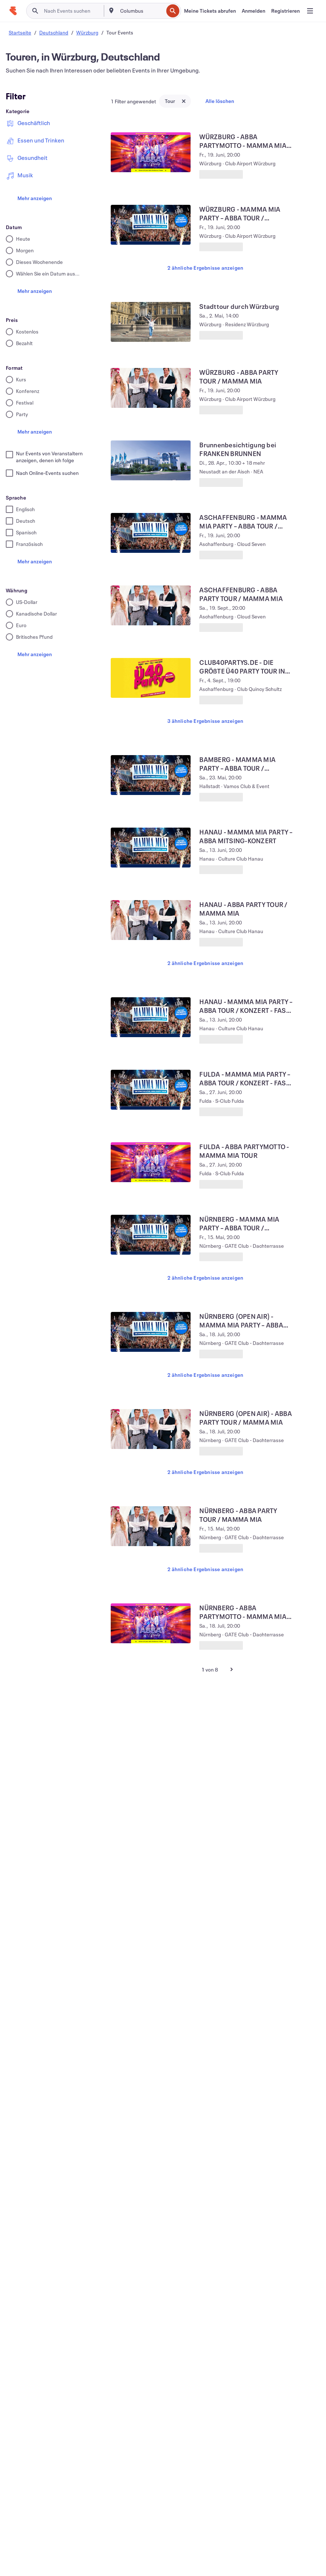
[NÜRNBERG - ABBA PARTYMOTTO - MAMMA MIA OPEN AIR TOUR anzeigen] (151, 1623)
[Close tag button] (183, 101)
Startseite (20, 32)
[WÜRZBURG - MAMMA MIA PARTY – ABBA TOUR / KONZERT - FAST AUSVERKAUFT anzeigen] (151, 225)
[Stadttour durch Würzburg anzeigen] (151, 322)
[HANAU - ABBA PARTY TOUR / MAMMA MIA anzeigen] (151, 920)
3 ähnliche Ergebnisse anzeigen (205, 720)
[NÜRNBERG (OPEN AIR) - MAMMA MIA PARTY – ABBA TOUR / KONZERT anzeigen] (151, 1332)
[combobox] (141, 11)
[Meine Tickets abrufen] (210, 11)
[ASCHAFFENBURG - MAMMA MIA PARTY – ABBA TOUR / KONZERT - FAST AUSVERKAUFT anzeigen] (151, 533)
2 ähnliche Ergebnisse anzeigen (205, 267)
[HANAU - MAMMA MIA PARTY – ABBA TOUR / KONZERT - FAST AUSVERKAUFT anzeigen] (151, 1017)
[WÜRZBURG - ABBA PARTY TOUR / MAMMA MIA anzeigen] (151, 388)
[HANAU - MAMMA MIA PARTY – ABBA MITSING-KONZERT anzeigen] (151, 847)
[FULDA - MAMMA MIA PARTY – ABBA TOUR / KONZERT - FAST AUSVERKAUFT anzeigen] (151, 1090)
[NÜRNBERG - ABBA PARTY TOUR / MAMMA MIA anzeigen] (151, 1526)
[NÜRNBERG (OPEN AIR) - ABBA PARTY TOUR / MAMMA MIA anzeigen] (151, 1429)
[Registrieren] (285, 11)
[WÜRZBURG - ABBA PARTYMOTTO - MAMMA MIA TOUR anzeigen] (151, 152)
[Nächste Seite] (232, 1669)
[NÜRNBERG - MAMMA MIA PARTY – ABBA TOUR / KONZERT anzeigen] (151, 1235)
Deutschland (53, 32)
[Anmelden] (253, 11)
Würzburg (87, 32)
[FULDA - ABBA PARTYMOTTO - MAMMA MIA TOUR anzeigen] (151, 1162)
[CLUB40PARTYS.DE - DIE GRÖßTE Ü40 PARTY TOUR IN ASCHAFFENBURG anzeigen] (151, 678)
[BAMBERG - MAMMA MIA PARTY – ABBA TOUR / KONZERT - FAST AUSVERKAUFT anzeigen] (151, 775)
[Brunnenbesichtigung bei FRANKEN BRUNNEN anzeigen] (151, 460)
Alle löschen (219, 101)
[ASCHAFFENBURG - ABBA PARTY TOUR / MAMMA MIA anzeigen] (151, 605)
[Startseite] (13, 11)
